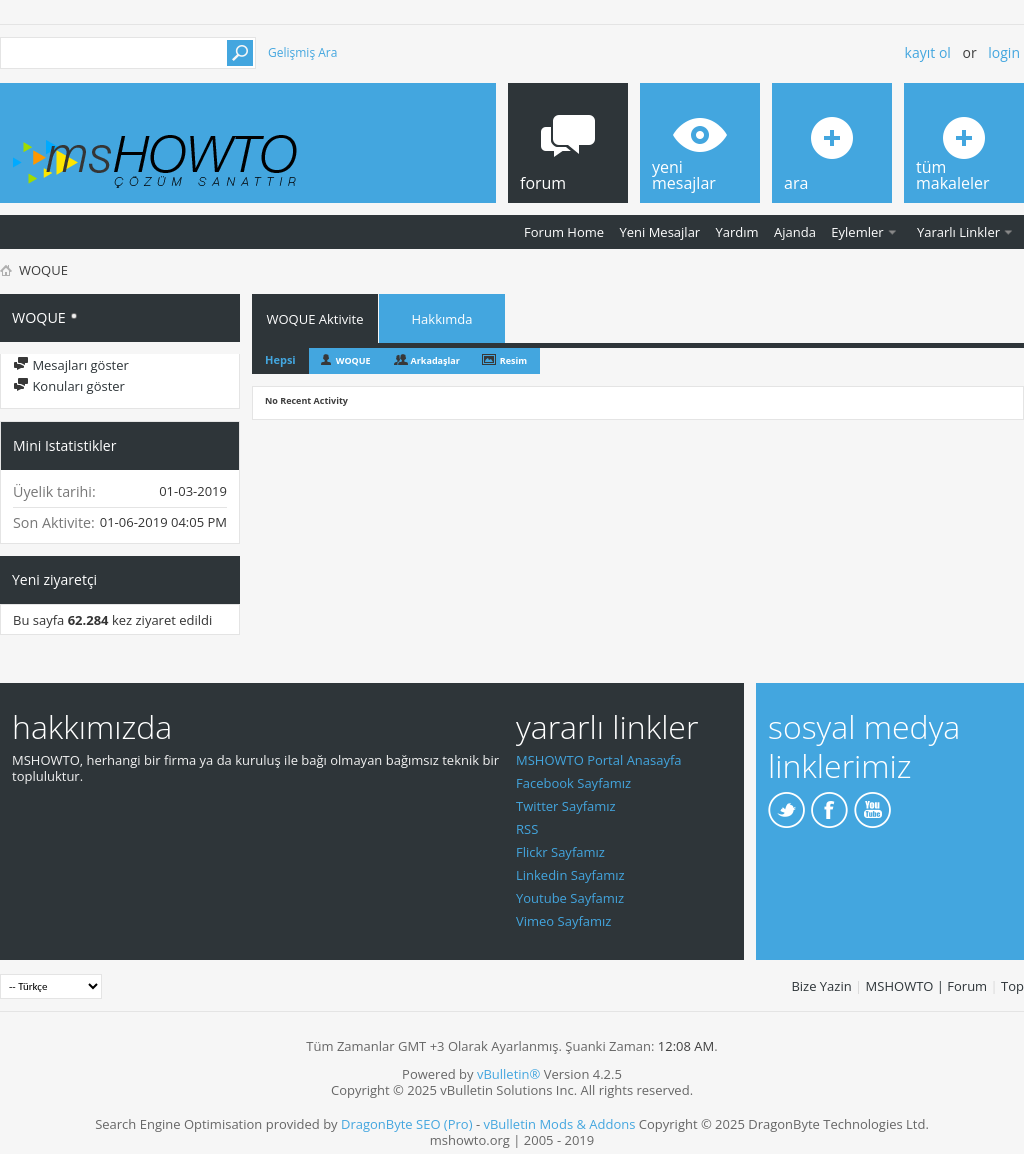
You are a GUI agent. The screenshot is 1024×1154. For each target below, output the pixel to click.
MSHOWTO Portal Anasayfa (599, 760)
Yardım (737, 232)
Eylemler (857, 232)
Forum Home (564, 232)
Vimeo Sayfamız (563, 921)
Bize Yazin (821, 986)
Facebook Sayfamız (573, 783)
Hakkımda (442, 319)
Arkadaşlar (435, 360)
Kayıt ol (928, 52)
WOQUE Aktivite (315, 319)
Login (1004, 52)
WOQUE (353, 360)
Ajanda (795, 232)
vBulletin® (508, 1074)
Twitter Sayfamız (566, 806)
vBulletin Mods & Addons (559, 1124)
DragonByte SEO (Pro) (407, 1124)
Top (1012, 986)
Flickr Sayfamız (560, 852)
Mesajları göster (71, 365)
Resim (513, 360)
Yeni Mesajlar (659, 232)
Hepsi (280, 359)
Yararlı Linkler (958, 232)
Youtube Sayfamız (570, 898)
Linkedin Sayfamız (570, 875)
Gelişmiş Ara (302, 52)
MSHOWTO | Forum (927, 986)
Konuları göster (69, 386)
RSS (527, 829)
